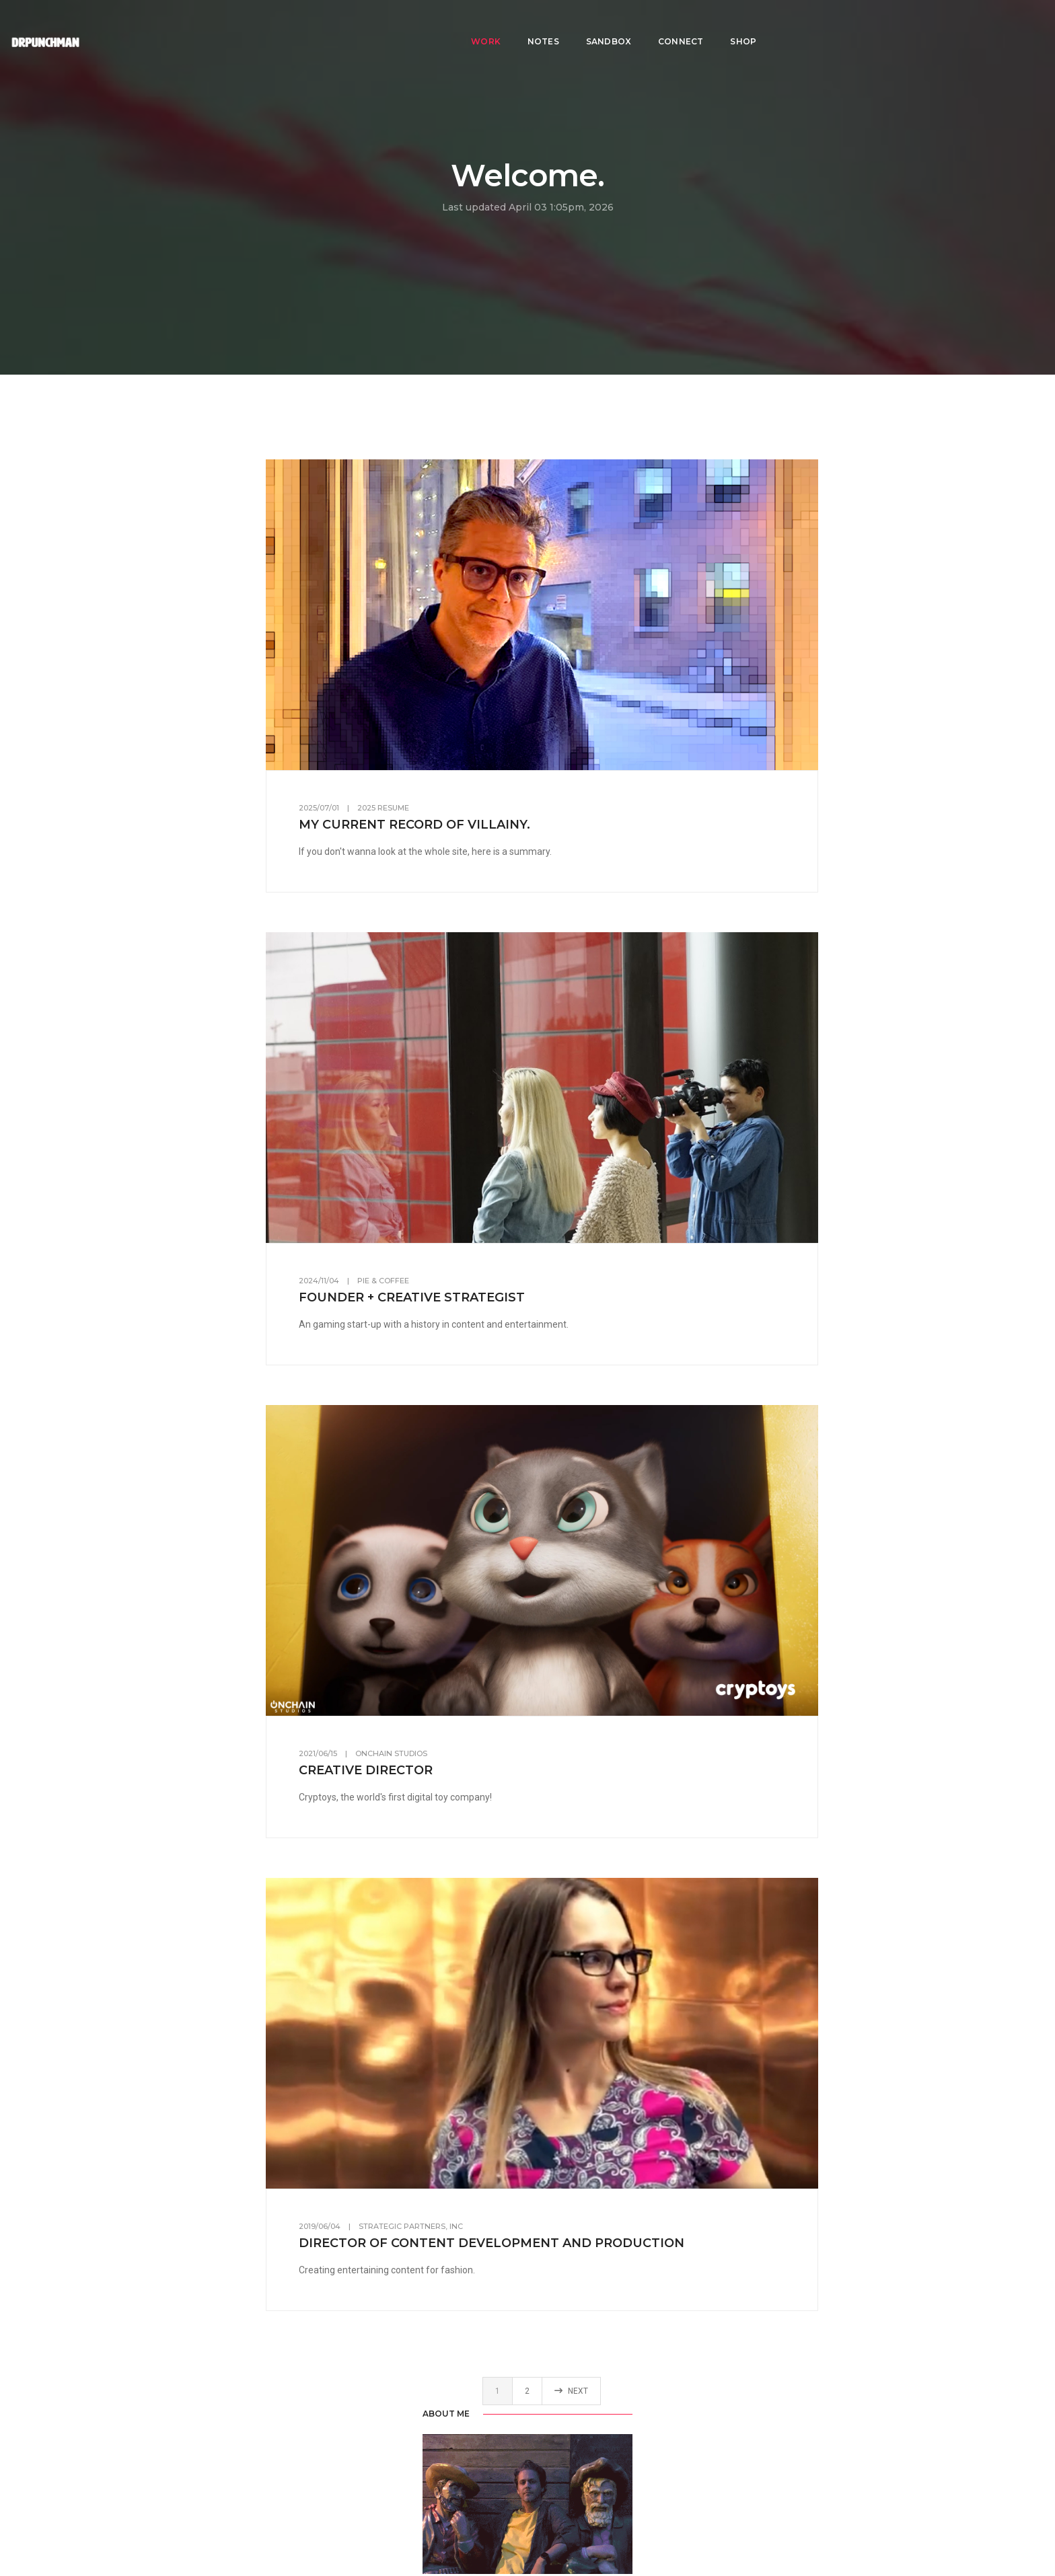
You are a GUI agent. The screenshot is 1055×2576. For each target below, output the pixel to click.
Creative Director (473, 1761)
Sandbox (608, 24)
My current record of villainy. (521, 823)
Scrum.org (228, 1504)
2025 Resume (490, 806)
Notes (543, 24)
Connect (680, 24)
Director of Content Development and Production (598, 2231)
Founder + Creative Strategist (519, 1292)
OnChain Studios (498, 1744)
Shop (743, 24)
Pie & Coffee (490, 1276)
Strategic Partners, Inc (518, 2214)
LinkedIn (173, 944)
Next (671, 2381)
